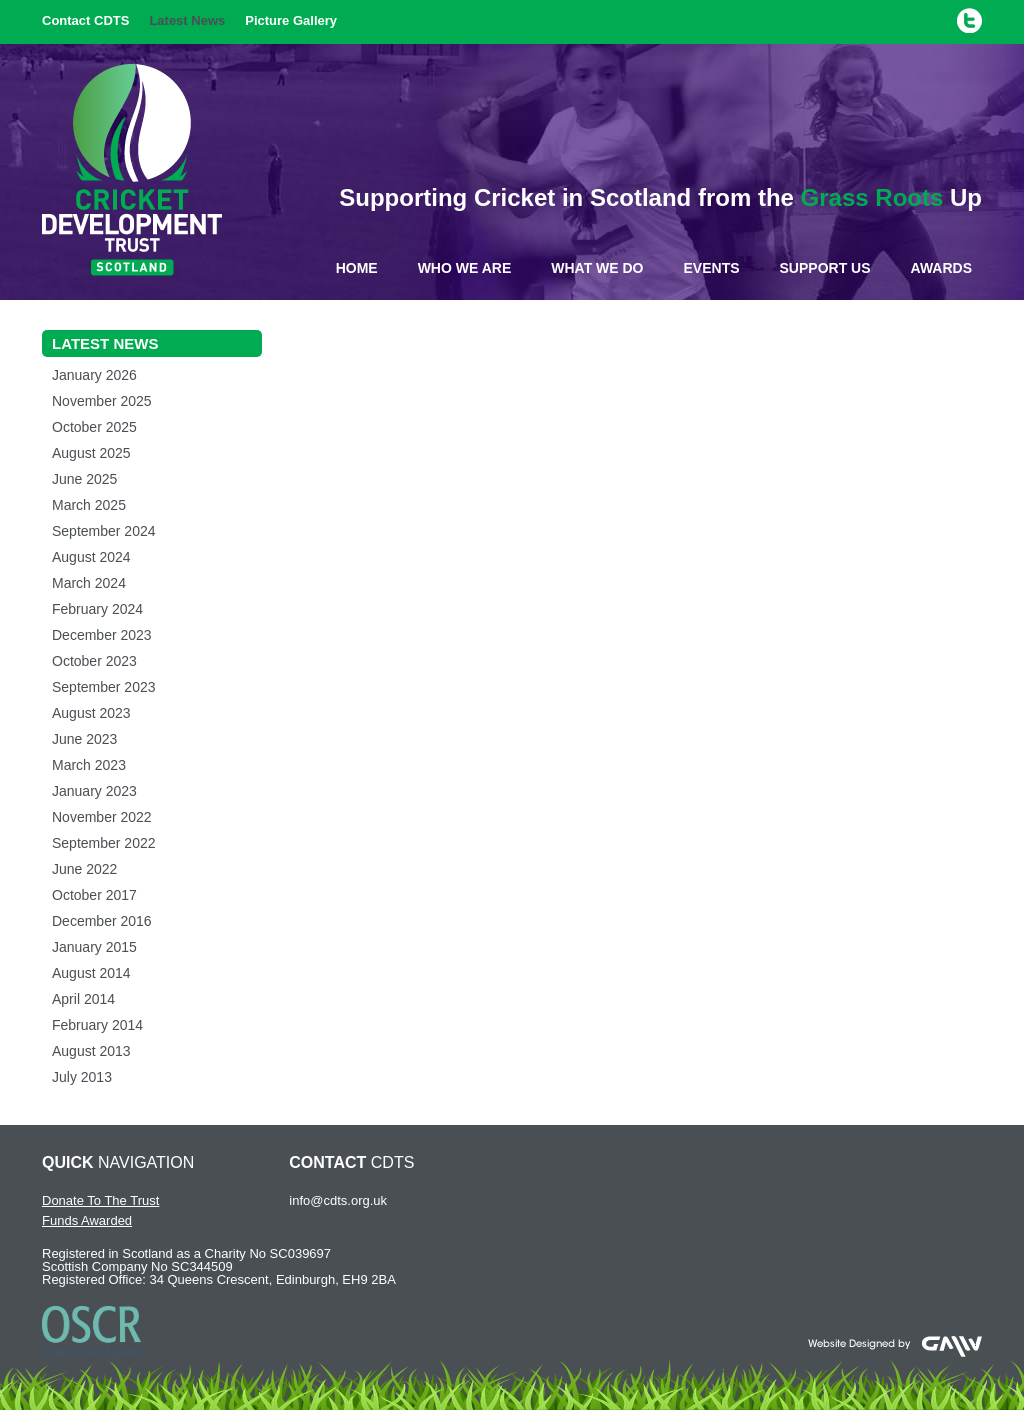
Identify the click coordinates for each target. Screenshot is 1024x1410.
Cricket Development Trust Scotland (132, 170)
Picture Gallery (291, 20)
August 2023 (91, 713)
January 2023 (94, 791)
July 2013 (82, 1077)
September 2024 (104, 531)
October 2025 (94, 427)
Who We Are (465, 268)
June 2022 (84, 869)
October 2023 (94, 661)
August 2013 (91, 1051)
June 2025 (84, 479)
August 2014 (91, 973)
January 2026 (94, 375)
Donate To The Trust (100, 1200)
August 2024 (91, 557)
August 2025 (91, 453)
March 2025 (89, 505)
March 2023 (89, 765)
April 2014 (83, 999)
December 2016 (102, 921)
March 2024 (89, 583)
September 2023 (104, 687)
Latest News (187, 20)
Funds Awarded (87, 1220)
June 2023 (84, 739)
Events (712, 268)
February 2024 (97, 609)
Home (357, 268)
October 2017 (94, 895)
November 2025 (102, 401)
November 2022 (102, 817)
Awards (941, 268)
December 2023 (102, 635)
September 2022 (104, 843)
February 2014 (97, 1025)
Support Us (825, 268)
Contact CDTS (85, 20)
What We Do (597, 268)
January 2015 (94, 947)
